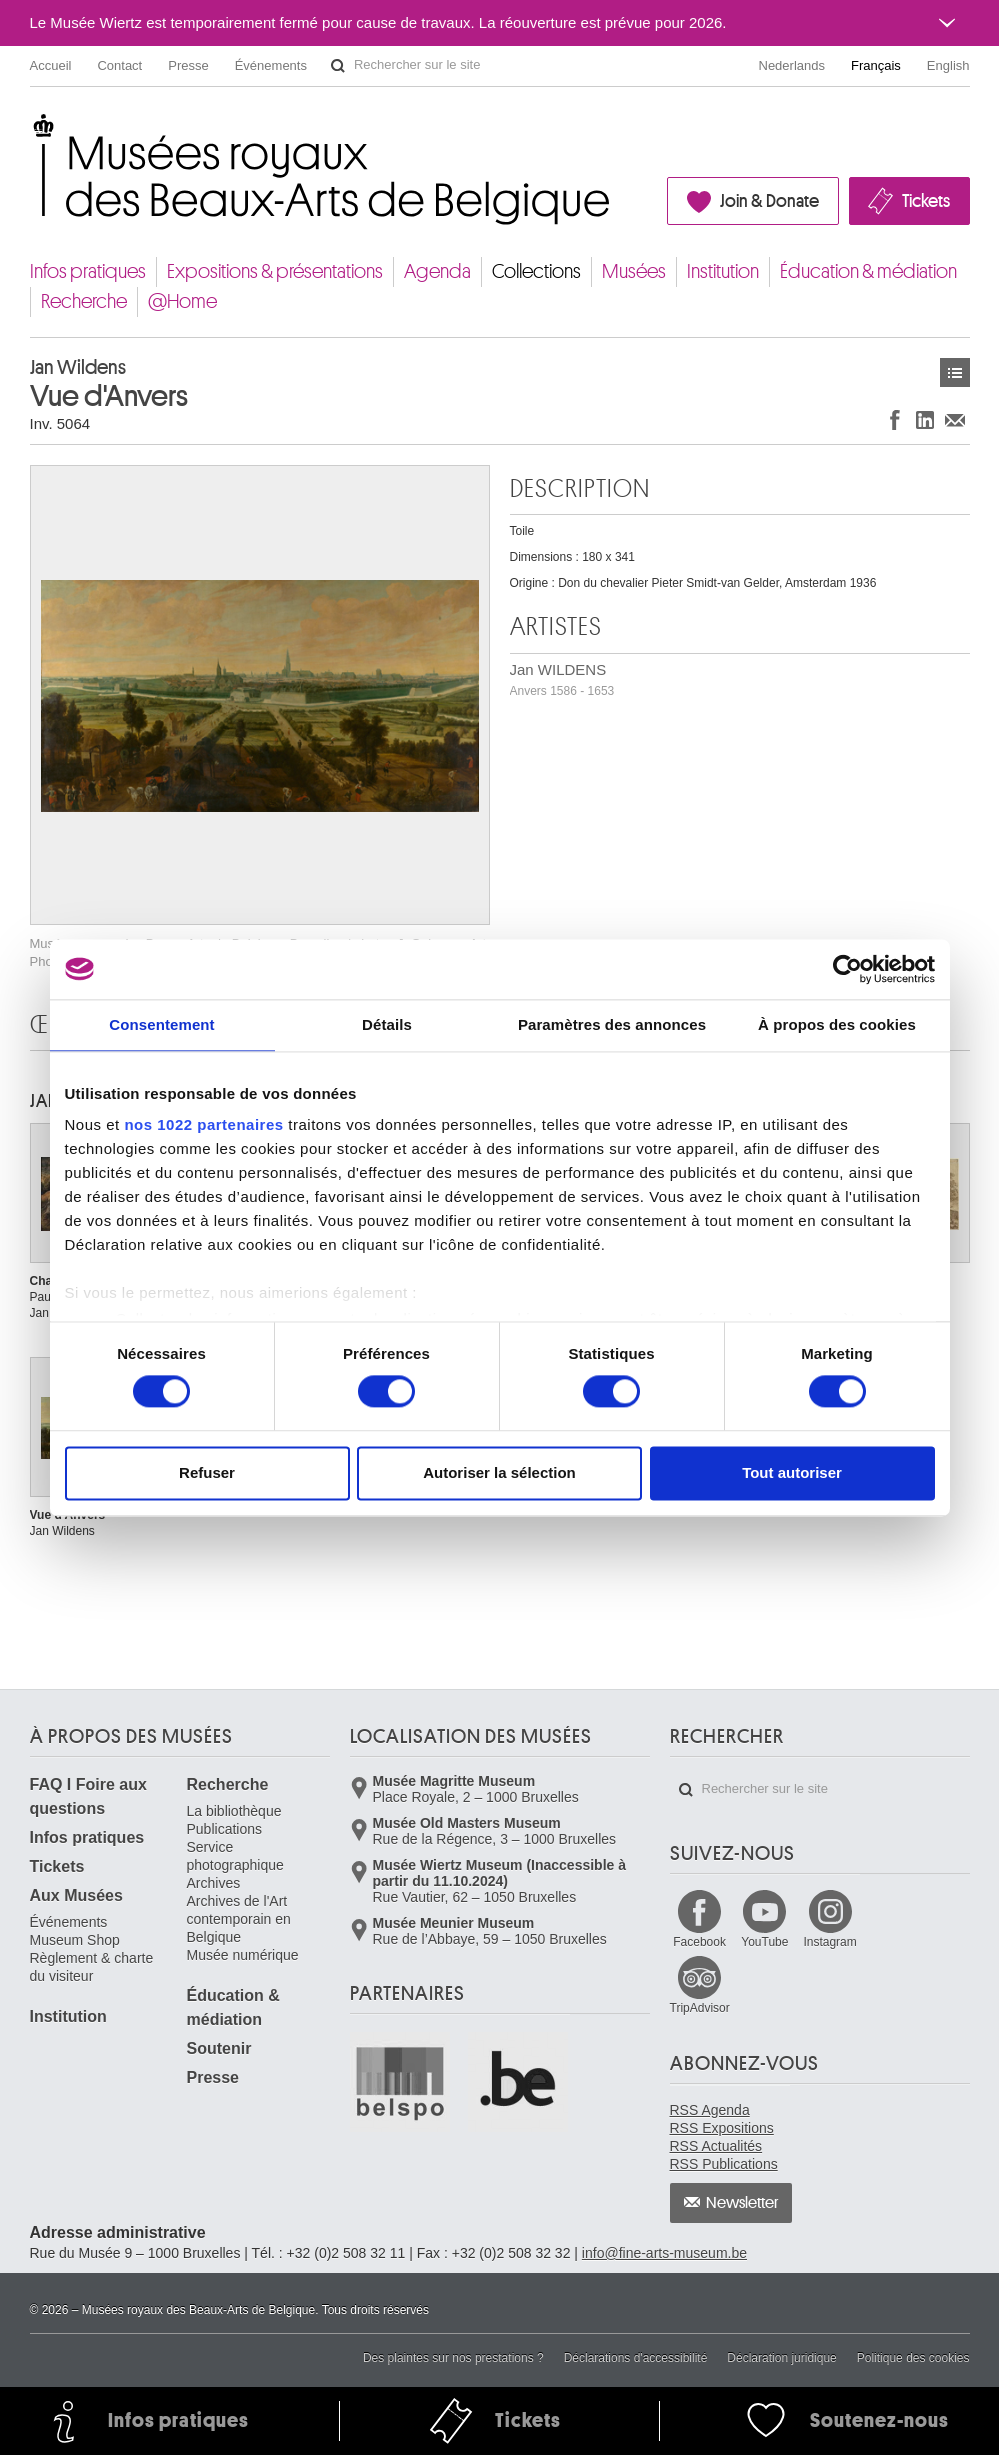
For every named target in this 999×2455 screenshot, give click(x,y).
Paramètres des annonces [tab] (612, 1024)
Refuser (207, 1472)
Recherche (84, 301)
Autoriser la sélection (499, 1472)
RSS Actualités (716, 2146)
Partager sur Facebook (895, 419)
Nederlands (792, 65)
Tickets (926, 201)
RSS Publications (724, 2164)
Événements (271, 65)
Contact (119, 65)
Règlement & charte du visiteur (92, 1967)
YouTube (764, 1942)
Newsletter (742, 2203)
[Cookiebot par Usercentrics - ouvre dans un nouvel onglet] (847, 969)
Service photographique (235, 1856)
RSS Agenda (710, 2110)
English (948, 65)
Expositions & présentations (275, 271)
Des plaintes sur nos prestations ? (453, 2358)
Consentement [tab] (161, 1024)
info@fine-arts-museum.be (664, 2253)
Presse (188, 65)
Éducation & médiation (868, 271)
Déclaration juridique (781, 2358)
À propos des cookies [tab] (837, 1024)
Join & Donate (769, 201)
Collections (536, 271)
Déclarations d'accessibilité (636, 2358)
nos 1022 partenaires (203, 1124)
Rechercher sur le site (338, 66)
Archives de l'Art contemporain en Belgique (239, 1919)
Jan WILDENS (562, 679)
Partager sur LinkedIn (925, 419)
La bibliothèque (234, 1811)
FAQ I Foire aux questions (88, 1796)
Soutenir (219, 2048)
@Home (182, 301)
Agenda (437, 271)
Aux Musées (76, 1895)
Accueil (51, 65)
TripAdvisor (700, 2008)
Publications (225, 1829)
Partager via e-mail (955, 419)
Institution (723, 271)
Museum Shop (75, 1940)
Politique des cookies (913, 2358)
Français (876, 65)
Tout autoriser (792, 1472)
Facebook (699, 1942)
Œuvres (955, 372)
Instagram (829, 1942)
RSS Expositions (722, 2128)
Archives (214, 1883)
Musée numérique (243, 1955)
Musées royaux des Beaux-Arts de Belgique (31, 129)
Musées (634, 271)
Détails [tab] (387, 1024)
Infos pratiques (88, 271)
